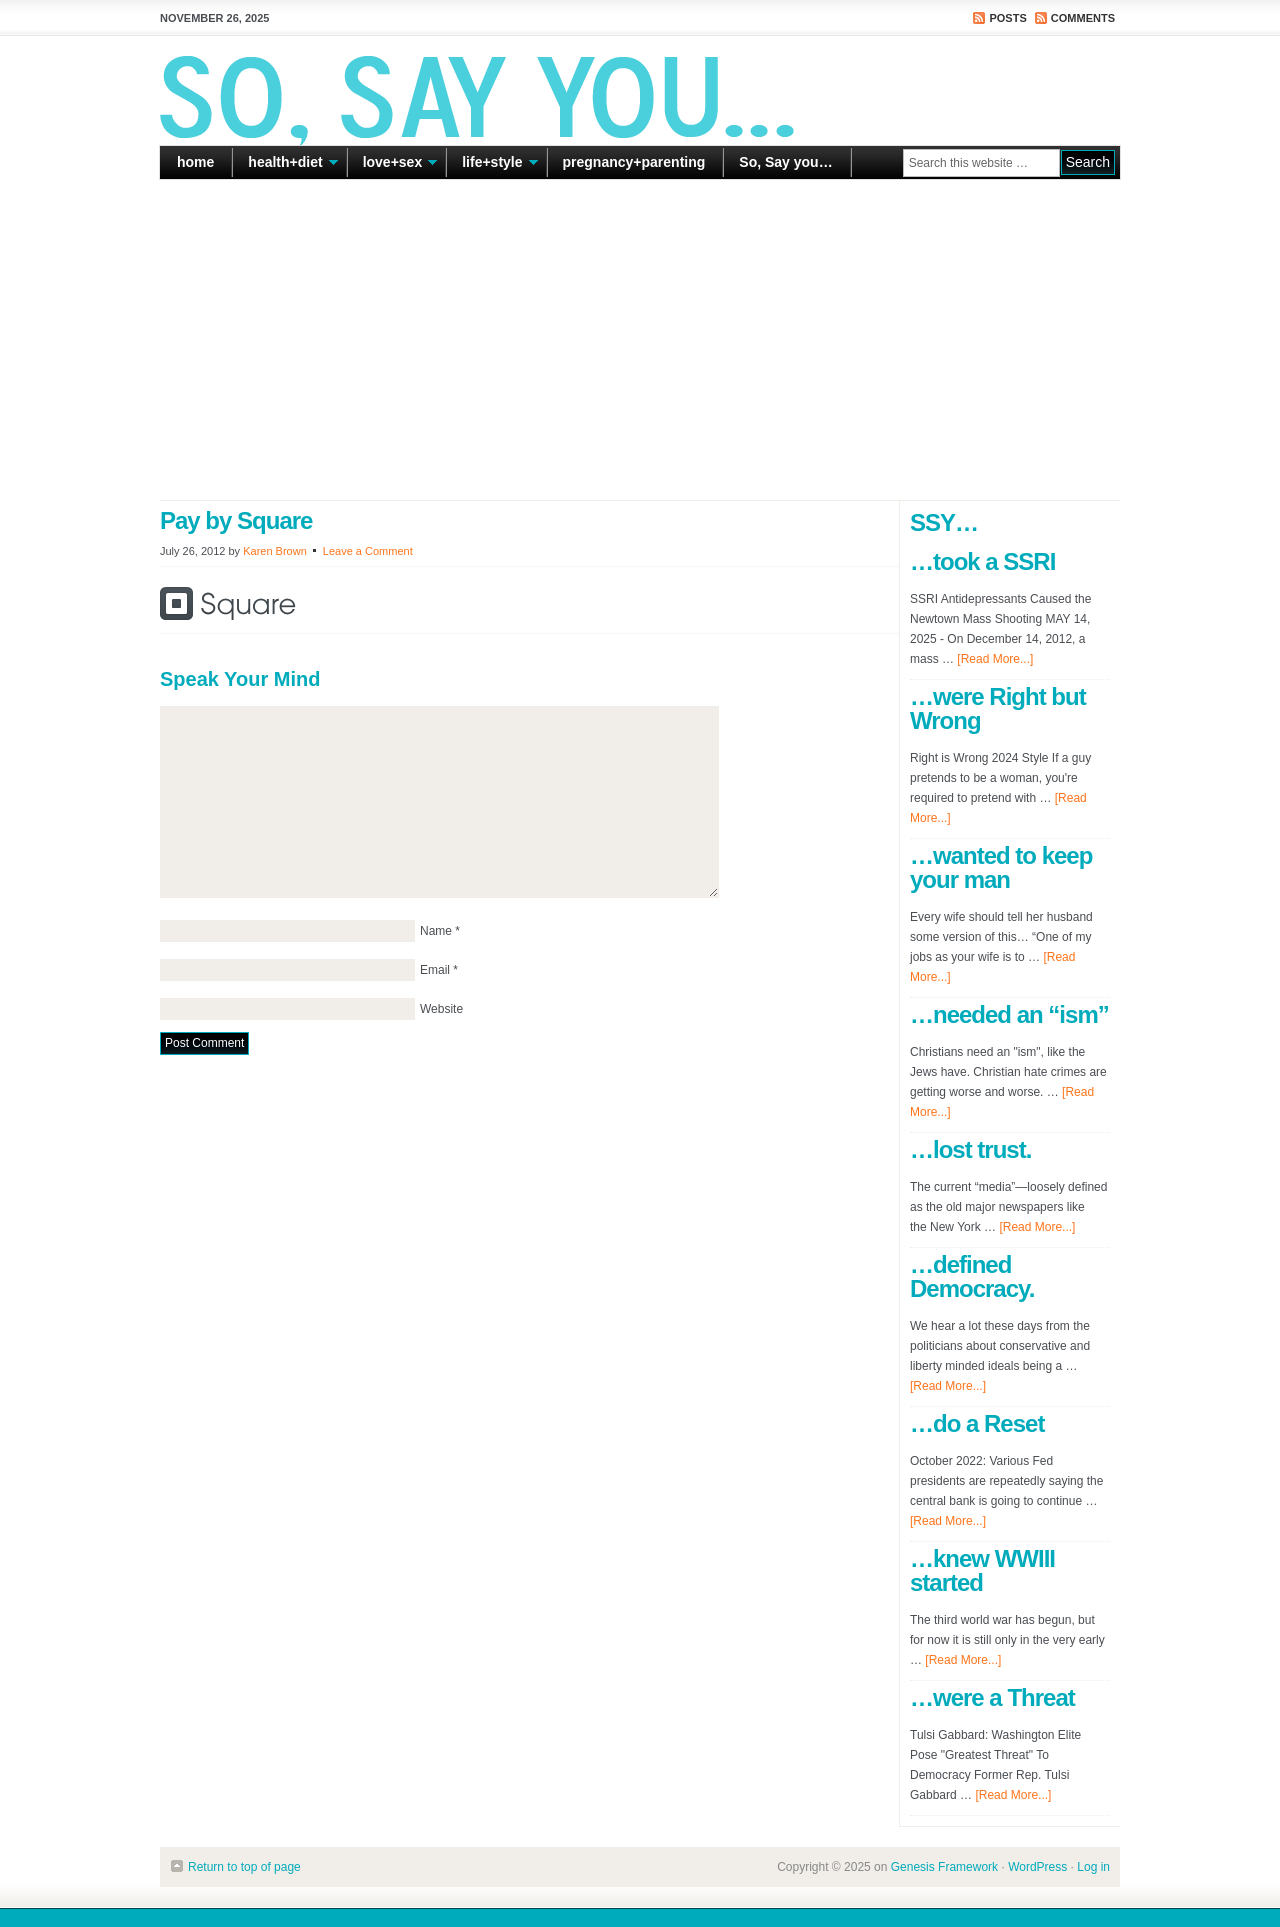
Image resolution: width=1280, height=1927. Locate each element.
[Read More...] (995, 659)
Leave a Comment (368, 551)
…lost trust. (970, 1149)
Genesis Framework (944, 1867)
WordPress (1037, 1867)
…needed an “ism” (1009, 1014)
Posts (1007, 18)
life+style (492, 166)
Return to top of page (244, 1867)
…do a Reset (977, 1423)
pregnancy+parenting (634, 162)
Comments (1083, 18)
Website (441, 1009)
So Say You (640, 90)
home (195, 162)
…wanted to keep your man (1001, 867)
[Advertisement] (640, 340)
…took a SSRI (982, 561)
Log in (1093, 1867)
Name (436, 931)
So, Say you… (785, 162)
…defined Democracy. (972, 1276)
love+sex (393, 166)
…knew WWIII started (982, 1570)
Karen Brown (275, 551)
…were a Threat (992, 1697)
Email (435, 970)
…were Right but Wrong (998, 708)
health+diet (285, 166)
